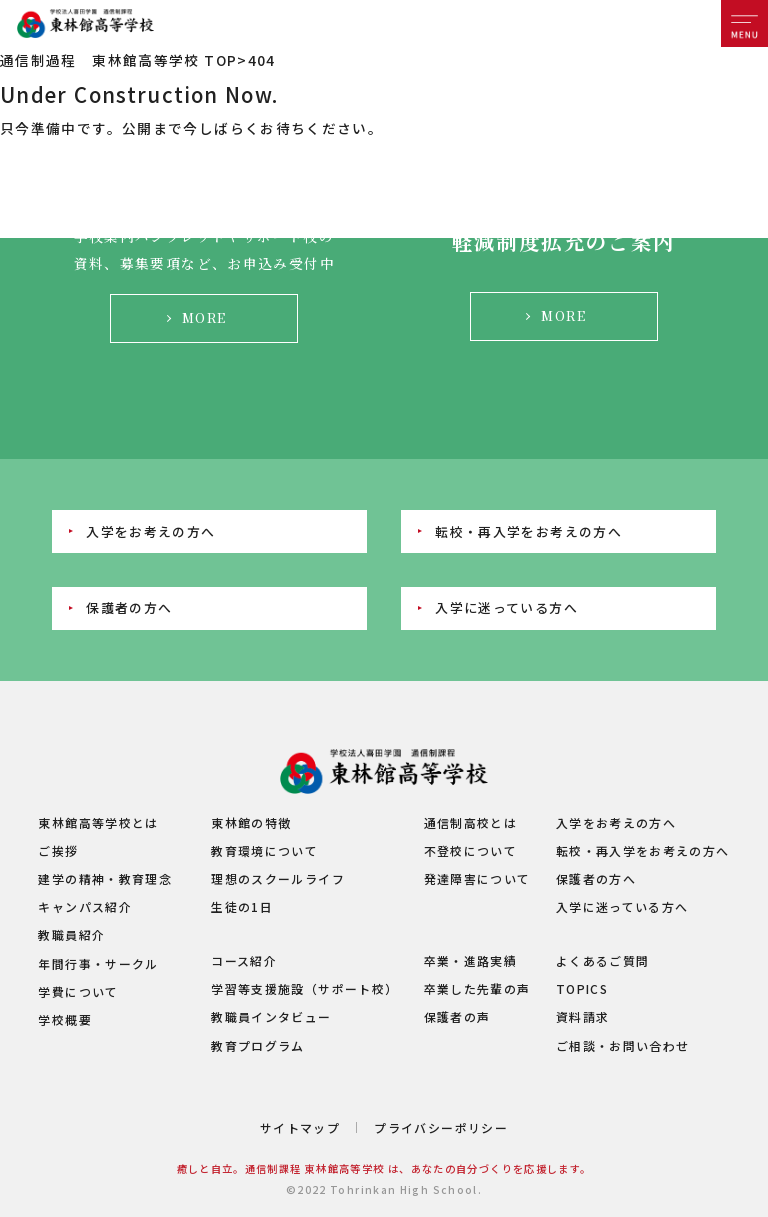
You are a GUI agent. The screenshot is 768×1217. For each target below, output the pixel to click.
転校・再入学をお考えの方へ (528, 531)
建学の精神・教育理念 (105, 878)
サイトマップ (300, 1127)
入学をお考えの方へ (150, 531)
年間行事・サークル (98, 963)
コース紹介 (244, 960)
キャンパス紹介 (85, 906)
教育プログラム (258, 1045)
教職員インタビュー (271, 1016)
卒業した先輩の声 (477, 988)
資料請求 (582, 1016)
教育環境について (264, 850)
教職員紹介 (71, 934)
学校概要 (64, 1019)
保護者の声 (457, 1016)
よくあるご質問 (603, 960)
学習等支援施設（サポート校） (304, 988)
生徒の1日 (242, 906)
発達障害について (477, 878)
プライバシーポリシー (441, 1127)
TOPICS (582, 988)
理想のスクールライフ (278, 878)
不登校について (471, 850)
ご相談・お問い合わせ (623, 1045)
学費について (78, 991)
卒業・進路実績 (471, 960)
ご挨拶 (58, 850)
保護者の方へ (129, 607)
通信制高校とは (471, 822)
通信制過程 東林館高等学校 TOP (118, 60)
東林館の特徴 (251, 822)
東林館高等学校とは (98, 822)
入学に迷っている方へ (506, 607)
